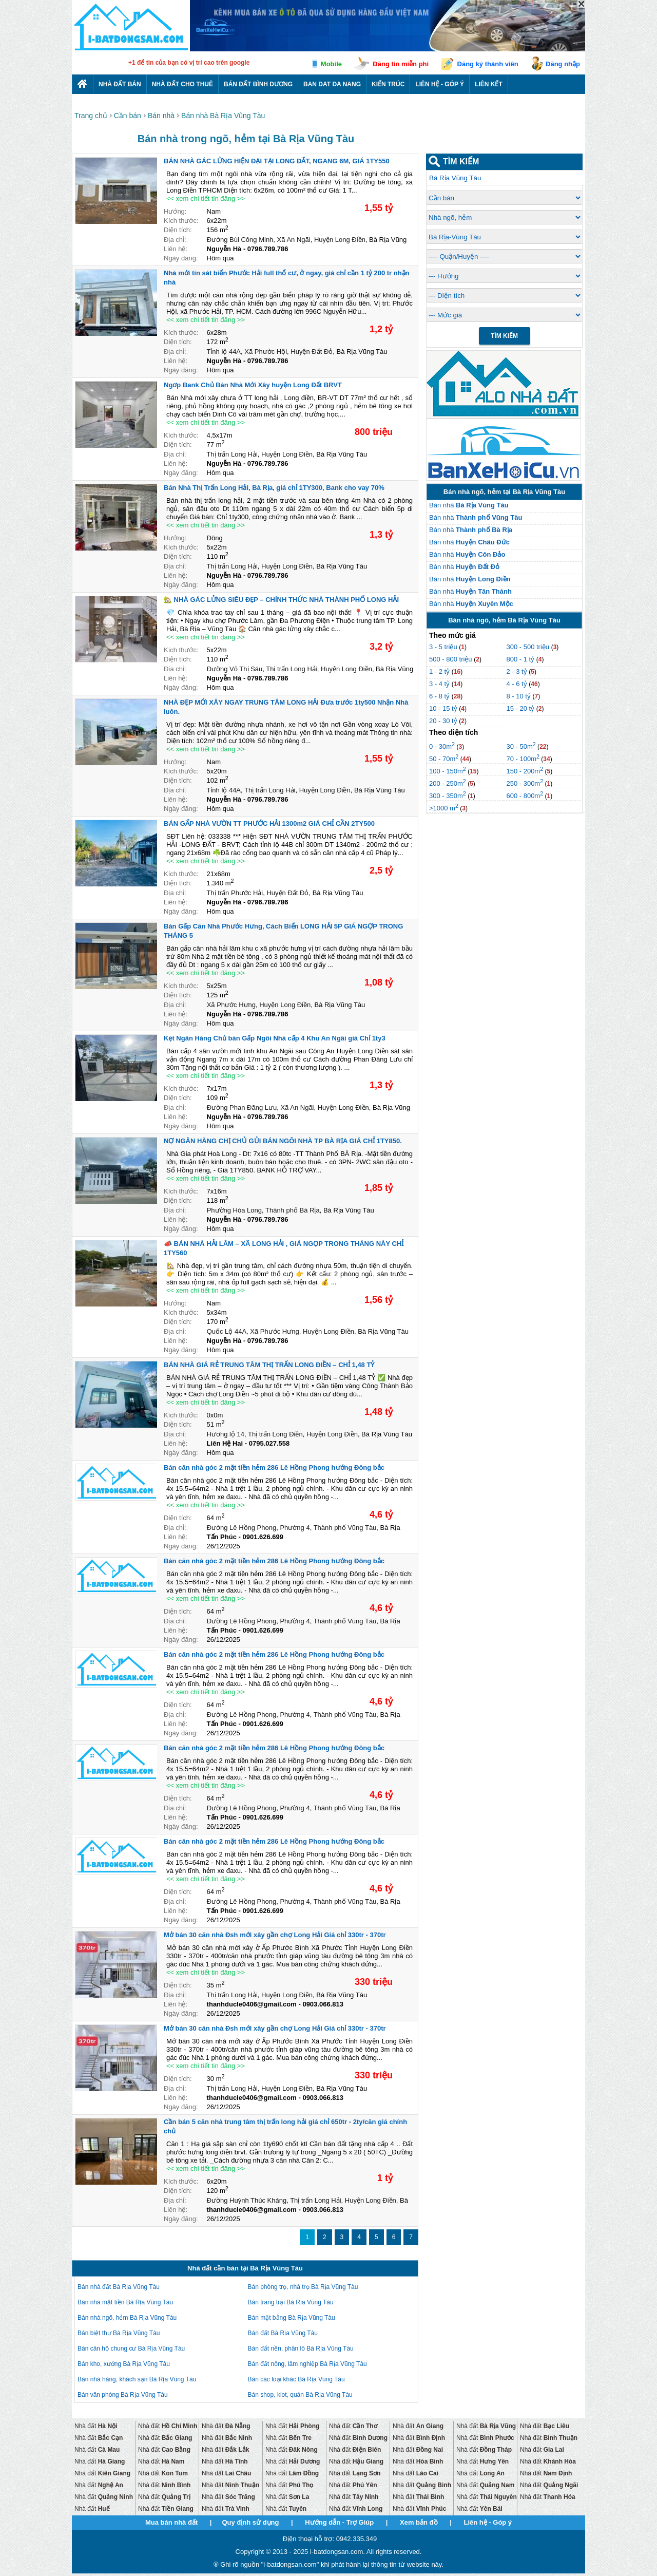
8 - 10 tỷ (519, 696)
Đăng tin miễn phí (401, 64)
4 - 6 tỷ (517, 684)
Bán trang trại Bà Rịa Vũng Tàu (291, 2302)
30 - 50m (520, 746)
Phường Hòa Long (234, 1210)
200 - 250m (447, 783)
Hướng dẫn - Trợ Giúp (339, 2522)
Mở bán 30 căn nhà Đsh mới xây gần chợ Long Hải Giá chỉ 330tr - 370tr (275, 1935)
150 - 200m (524, 771)
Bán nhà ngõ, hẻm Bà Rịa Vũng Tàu (127, 2317)
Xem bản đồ (419, 2522)
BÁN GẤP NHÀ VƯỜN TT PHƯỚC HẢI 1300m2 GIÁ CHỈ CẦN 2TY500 (269, 823)
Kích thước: (181, 220)
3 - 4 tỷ (440, 684)
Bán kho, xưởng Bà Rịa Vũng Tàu (124, 2363)
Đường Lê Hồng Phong (242, 1527)
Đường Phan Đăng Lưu (242, 1107)
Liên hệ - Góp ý (439, 84)
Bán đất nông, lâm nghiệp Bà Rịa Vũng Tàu (307, 2363)
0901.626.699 (262, 1537)
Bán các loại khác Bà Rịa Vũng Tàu (296, 2379)
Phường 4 (295, 1527)
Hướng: (175, 211)
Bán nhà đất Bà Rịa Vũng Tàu (119, 2286)
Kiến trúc (388, 84)
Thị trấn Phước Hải (234, 893)
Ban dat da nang (332, 84)
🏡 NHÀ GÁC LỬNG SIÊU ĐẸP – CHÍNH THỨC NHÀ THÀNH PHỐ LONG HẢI (281, 599)
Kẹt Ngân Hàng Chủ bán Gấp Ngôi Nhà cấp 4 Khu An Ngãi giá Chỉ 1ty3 (274, 1038)
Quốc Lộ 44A (226, 1331)
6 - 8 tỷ (440, 696)
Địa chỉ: (175, 239)
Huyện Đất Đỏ (312, 351)
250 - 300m (524, 783)
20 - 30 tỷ (444, 721)
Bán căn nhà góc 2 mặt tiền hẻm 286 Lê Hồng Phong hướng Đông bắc (274, 1467)
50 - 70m (443, 759)
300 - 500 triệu (528, 647)
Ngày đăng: (181, 258)
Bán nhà (469, 505)
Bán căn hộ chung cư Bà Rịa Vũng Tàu (131, 2348)
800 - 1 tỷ (521, 659)
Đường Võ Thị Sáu (235, 669)
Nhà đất (95, 2426)
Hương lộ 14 (225, 1434)
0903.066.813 (322, 2004)
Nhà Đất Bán (120, 84)
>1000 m (443, 808)
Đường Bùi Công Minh (240, 239)
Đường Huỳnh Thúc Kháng (247, 2200)
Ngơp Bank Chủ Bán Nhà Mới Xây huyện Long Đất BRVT (253, 385)
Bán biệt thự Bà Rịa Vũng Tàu (119, 2333)
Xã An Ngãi (294, 239)
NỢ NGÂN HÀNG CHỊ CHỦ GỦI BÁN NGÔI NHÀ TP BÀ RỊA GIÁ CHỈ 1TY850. (283, 1141)
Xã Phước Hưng (231, 1005)
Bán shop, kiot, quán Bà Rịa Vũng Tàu (300, 2394)
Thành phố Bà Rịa (292, 1210)
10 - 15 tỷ (444, 708)
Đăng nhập (563, 64)
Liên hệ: (175, 249)
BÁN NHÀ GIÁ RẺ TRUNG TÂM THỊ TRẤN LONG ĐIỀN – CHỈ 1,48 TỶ (269, 1365)
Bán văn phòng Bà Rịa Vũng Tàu (123, 2394)
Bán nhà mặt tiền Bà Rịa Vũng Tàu (125, 2302)
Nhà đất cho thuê (182, 84)
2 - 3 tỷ (517, 671)
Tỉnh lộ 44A (223, 351)
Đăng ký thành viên (487, 64)
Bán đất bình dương (258, 84)
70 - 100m (522, 759)
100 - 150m (447, 771)
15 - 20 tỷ (521, 708)
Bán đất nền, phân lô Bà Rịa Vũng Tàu (301, 2348)
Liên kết (489, 84)
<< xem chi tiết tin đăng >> (205, 198)
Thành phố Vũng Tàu (345, 1527)
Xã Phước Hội (265, 351)
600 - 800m (524, 796)
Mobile (331, 64)
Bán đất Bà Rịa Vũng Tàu (283, 2333)
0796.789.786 (267, 249)
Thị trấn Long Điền (275, 1434)
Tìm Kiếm (504, 335)
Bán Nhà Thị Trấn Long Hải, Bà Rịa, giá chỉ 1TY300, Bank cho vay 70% (274, 487)
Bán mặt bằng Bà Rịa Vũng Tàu (291, 2317)
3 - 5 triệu (444, 647)
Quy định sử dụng (250, 2522)
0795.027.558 (269, 1443)
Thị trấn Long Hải (231, 454)
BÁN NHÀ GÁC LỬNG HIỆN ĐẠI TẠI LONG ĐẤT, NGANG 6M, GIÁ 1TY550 (277, 161)
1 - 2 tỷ (440, 671)
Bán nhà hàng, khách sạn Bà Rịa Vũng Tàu (137, 2379)
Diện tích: (178, 230)
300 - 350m (447, 796)
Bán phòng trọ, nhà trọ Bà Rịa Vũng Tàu (303, 2286)
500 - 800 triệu (451, 659)
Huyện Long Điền (339, 239)
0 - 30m (442, 746)
